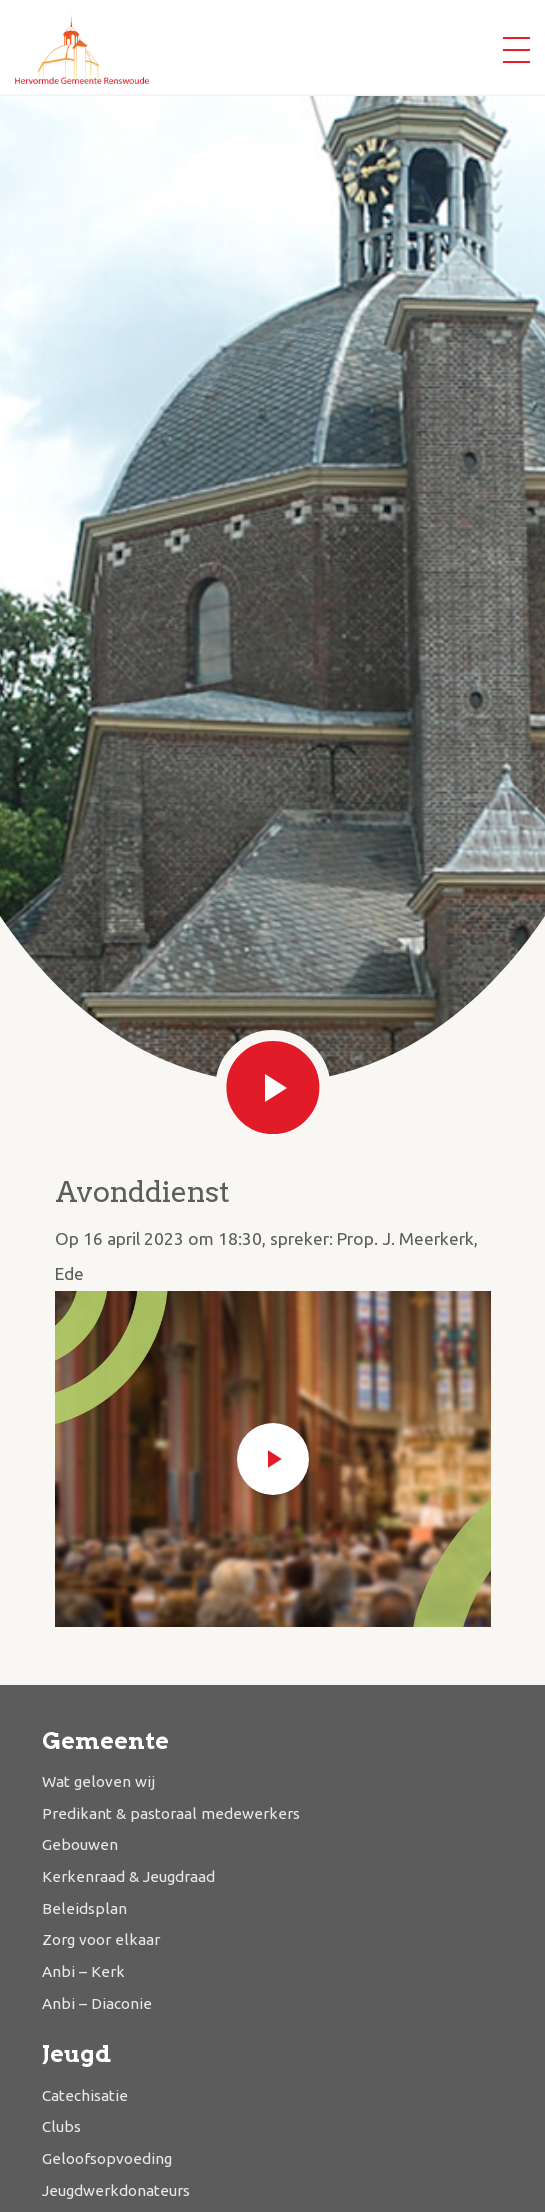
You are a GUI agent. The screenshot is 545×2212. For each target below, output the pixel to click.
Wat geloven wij (98, 1781)
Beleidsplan (84, 1908)
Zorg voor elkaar (101, 1939)
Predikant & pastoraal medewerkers (171, 1813)
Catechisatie (85, 2095)
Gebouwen (80, 1844)
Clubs (61, 2126)
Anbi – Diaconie (97, 2003)
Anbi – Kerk (83, 1971)
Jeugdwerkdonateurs (116, 2190)
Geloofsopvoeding (107, 2158)
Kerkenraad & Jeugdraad (128, 1876)
